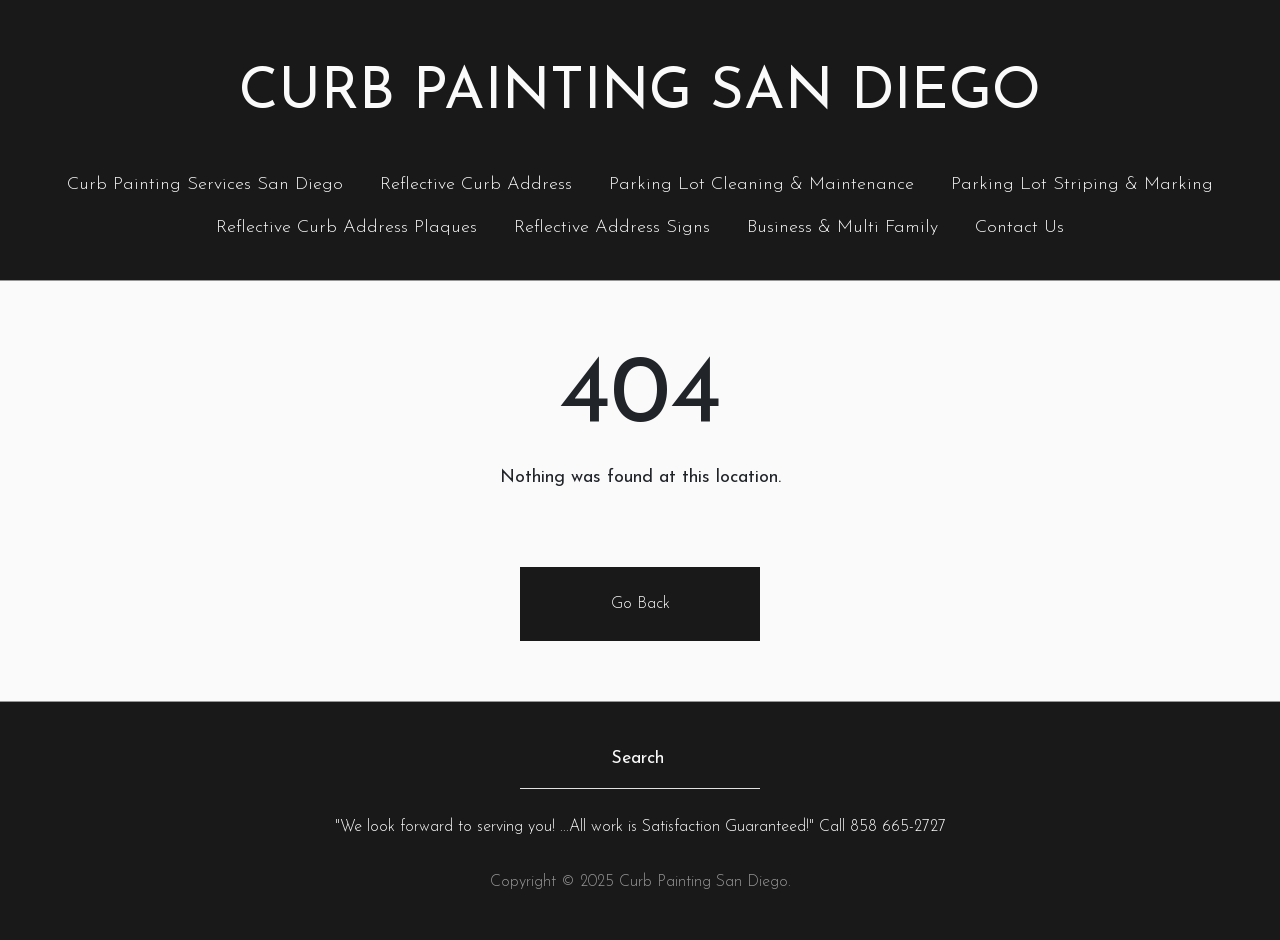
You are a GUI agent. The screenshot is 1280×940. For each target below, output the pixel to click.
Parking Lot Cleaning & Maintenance (761, 184)
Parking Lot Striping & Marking (1082, 184)
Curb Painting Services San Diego (205, 184)
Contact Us (1019, 227)
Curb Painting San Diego (640, 93)
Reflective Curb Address (476, 184)
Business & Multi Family (842, 227)
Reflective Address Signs (612, 227)
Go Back (640, 604)
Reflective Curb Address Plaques (346, 227)
